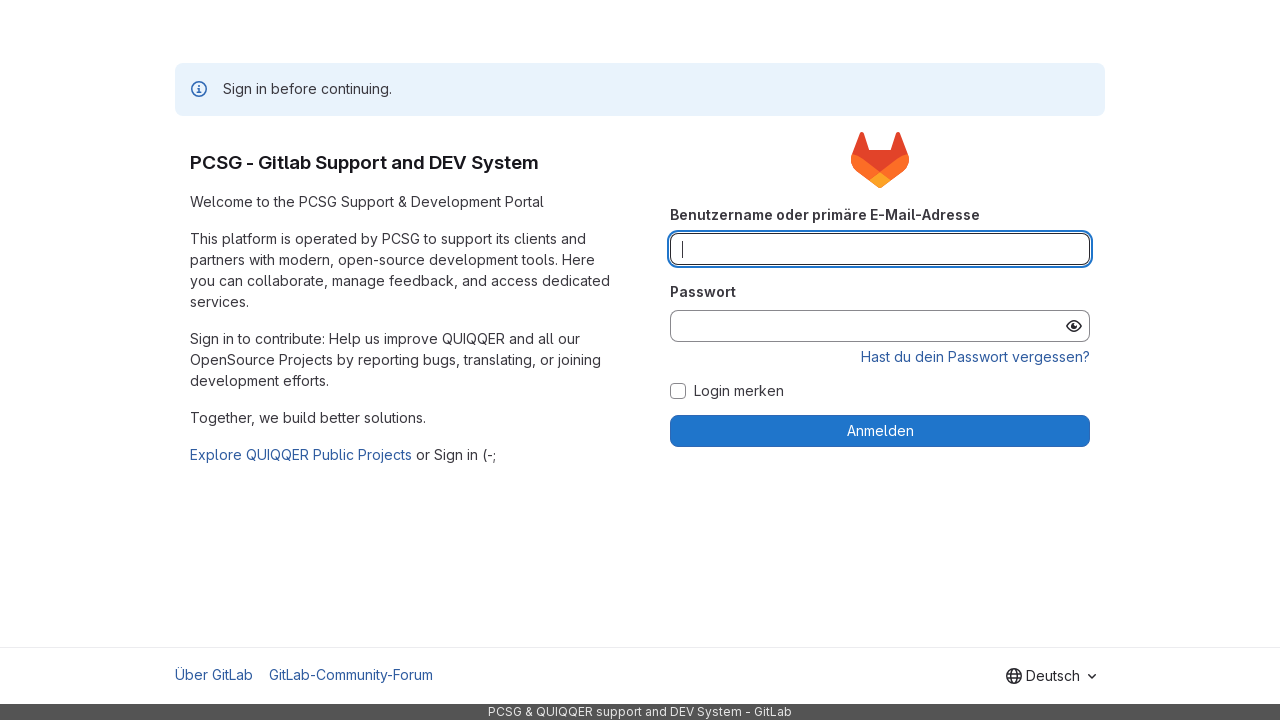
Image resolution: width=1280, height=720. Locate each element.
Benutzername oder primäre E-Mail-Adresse (825, 214)
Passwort (703, 291)
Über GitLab (214, 674)
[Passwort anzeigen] (1074, 326)
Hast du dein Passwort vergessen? (975, 356)
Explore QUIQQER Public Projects (301, 454)
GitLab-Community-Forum (351, 674)
